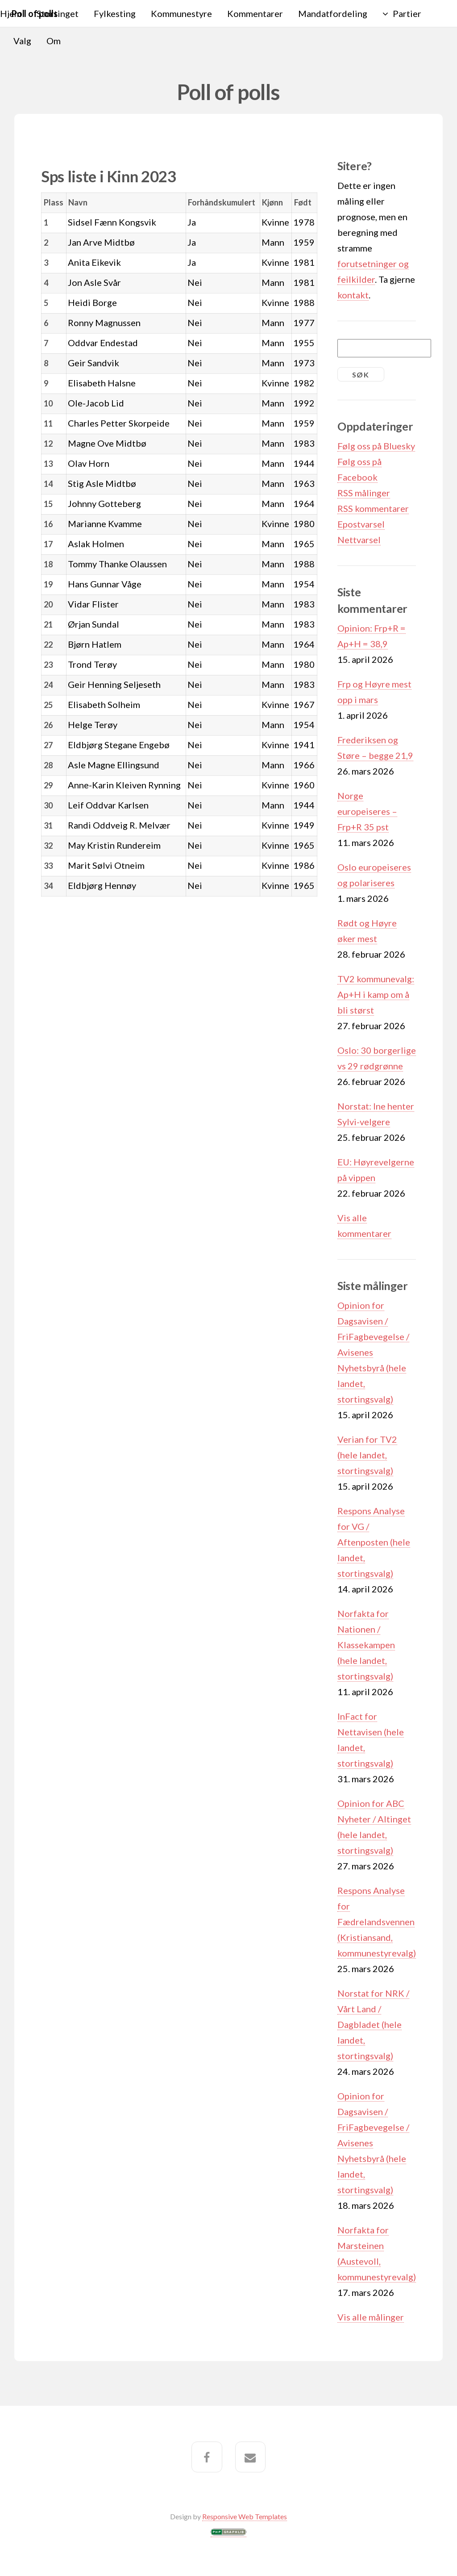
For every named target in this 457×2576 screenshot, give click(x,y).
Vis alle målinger (370, 2317)
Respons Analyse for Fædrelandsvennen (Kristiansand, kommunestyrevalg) (376, 1921)
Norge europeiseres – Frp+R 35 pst (367, 811)
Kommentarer (255, 13)
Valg (22, 40)
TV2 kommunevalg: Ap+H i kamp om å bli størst (375, 994)
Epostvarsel (361, 524)
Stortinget (58, 13)
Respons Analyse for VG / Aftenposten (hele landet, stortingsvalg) (373, 1542)
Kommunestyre (181, 13)
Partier (407, 13)
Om (53, 40)
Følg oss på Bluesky (376, 445)
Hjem (10, 13)
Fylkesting (115, 13)
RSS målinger (363, 492)
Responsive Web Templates (244, 2516)
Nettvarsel (359, 539)
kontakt (353, 294)
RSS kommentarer (373, 508)
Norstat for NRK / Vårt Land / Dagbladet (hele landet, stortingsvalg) (373, 2024)
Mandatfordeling (332, 13)
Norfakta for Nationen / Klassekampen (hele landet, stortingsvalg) (366, 1644)
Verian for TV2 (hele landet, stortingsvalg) (367, 1455)
